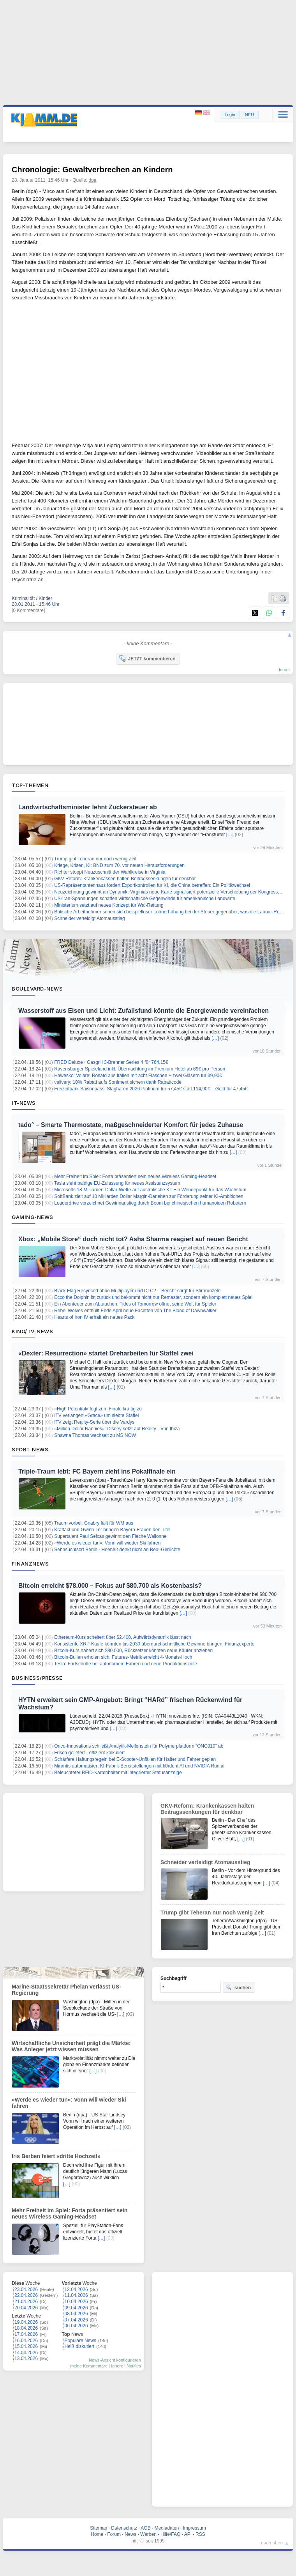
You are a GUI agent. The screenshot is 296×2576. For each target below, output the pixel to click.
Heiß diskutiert (80, 2346)
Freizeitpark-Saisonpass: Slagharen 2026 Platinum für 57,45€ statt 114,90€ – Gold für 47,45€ (150, 1089)
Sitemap (98, 2528)
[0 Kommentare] (28, 610)
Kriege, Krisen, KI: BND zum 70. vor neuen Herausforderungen (119, 865)
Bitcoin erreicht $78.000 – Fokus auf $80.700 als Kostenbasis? (110, 1585)
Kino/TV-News (32, 1331)
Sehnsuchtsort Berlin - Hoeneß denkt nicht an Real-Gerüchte (117, 1549)
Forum (114, 2534)
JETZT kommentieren (147, 658)
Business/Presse (37, 1678)
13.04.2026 (26, 2358)
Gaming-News (32, 1217)
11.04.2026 (76, 2295)
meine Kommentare (88, 2366)
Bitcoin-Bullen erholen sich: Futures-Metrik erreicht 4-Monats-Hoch (123, 1657)
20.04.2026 (26, 2308)
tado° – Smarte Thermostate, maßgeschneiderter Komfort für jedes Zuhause (130, 1125)
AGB (145, 2528)
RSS (200, 2534)
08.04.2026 (76, 2313)
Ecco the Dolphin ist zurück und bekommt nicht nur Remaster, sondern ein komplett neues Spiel (153, 1297)
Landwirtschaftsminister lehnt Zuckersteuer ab (87, 807)
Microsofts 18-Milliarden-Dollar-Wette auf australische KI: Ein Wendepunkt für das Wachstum (150, 1189)
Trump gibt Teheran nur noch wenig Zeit (95, 859)
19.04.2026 (26, 2322)
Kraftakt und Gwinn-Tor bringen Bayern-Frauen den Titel (112, 1529)
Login (230, 114)
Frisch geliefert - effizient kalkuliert (89, 1752)
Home (97, 2534)
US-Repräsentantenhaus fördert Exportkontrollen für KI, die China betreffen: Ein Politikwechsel (152, 885)
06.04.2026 (76, 2325)
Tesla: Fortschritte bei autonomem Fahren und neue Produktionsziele (125, 1664)
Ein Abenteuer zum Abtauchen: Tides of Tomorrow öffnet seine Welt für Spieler (135, 1304)
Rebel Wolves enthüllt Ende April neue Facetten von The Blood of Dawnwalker (135, 1310)
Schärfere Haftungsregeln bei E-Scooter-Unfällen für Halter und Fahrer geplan (135, 1759)
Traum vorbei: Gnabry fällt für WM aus (93, 1523)
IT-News (24, 1103)
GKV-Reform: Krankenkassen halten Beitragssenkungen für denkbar (125, 878)
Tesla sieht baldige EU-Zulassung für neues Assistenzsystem (117, 1183)
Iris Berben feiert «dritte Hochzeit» (56, 2156)
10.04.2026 (76, 2301)
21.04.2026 (26, 2301)
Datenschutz (124, 2528)
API (188, 2534)
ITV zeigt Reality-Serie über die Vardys (94, 1422)
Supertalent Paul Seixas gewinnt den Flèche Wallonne (110, 1536)
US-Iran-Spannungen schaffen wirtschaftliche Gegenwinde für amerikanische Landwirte (144, 898)
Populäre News (80, 2340)
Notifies (134, 2366)
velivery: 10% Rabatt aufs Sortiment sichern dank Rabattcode (117, 1082)
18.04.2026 (26, 2328)
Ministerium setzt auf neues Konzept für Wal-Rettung (108, 905)
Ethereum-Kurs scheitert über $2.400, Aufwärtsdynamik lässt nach (122, 1637)
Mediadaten (167, 2528)
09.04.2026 (76, 2308)
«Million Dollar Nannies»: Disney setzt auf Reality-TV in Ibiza (117, 1428)
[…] (230, 834)
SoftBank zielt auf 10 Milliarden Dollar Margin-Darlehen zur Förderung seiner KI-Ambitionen (148, 1196)
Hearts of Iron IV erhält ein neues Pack (94, 1317)
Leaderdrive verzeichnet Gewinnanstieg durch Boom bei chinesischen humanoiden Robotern (150, 1203)
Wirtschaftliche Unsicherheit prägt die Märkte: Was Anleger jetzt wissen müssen (71, 2046)
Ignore (117, 2366)
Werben (148, 2534)
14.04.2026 (26, 2352)
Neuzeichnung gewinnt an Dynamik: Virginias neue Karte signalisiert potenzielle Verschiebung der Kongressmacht (172, 892)
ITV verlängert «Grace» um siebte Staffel (96, 1415)
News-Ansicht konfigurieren (115, 2360)
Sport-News (30, 1449)
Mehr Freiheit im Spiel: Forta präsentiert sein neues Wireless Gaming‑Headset (135, 1176)
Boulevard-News (37, 988)
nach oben (272, 2543)
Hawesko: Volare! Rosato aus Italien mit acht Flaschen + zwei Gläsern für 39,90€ (138, 1075)
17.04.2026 (26, 2334)
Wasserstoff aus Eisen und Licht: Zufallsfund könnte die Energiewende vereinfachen (143, 1010)
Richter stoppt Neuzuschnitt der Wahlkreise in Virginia (109, 872)
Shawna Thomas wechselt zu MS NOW (95, 1435)
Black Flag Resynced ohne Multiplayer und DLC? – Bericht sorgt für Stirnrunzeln (137, 1290)
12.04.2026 (76, 2289)
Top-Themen (30, 785)
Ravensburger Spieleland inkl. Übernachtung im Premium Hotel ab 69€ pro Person (139, 1069)
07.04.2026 (76, 2320)
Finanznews (30, 1563)
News (130, 2534)
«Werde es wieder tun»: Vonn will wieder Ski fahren (107, 1543)
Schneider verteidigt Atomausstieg (89, 918)
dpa (93, 180)
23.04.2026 (26, 2289)
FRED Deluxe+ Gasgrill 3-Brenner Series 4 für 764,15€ (111, 1062)
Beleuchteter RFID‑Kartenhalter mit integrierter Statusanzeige (118, 1772)
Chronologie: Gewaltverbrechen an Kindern (92, 169)
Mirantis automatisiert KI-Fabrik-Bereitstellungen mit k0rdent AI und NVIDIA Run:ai (139, 1766)
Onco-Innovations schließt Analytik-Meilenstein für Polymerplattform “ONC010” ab (138, 1746)
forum (284, 669)
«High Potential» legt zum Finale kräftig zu (98, 1409)
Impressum (194, 2528)
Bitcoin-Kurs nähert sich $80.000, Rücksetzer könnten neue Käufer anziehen (133, 1650)
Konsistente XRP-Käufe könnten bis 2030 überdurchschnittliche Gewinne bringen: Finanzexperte (154, 1644)
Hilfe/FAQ (170, 2534)
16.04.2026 (26, 2340)
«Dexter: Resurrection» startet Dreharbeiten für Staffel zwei (106, 1353)
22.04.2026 (26, 2295)
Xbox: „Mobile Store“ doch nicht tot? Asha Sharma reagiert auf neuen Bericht (133, 1239)
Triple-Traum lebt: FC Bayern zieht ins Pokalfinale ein (97, 1471)
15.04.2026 (26, 2346)
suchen (238, 1987)
